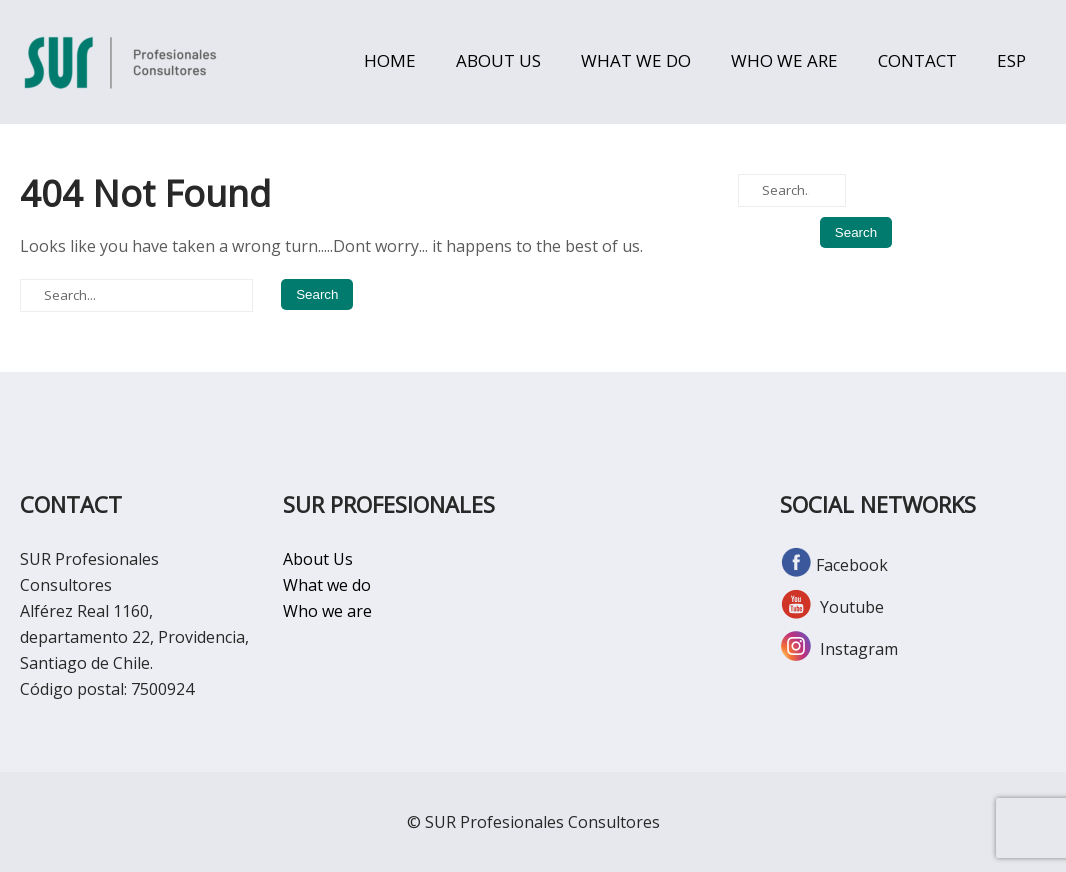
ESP (1011, 60)
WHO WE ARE (784, 60)
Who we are (327, 611)
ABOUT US (498, 60)
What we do (327, 585)
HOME (390, 60)
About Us (318, 559)
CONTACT (917, 60)
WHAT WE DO (636, 60)
